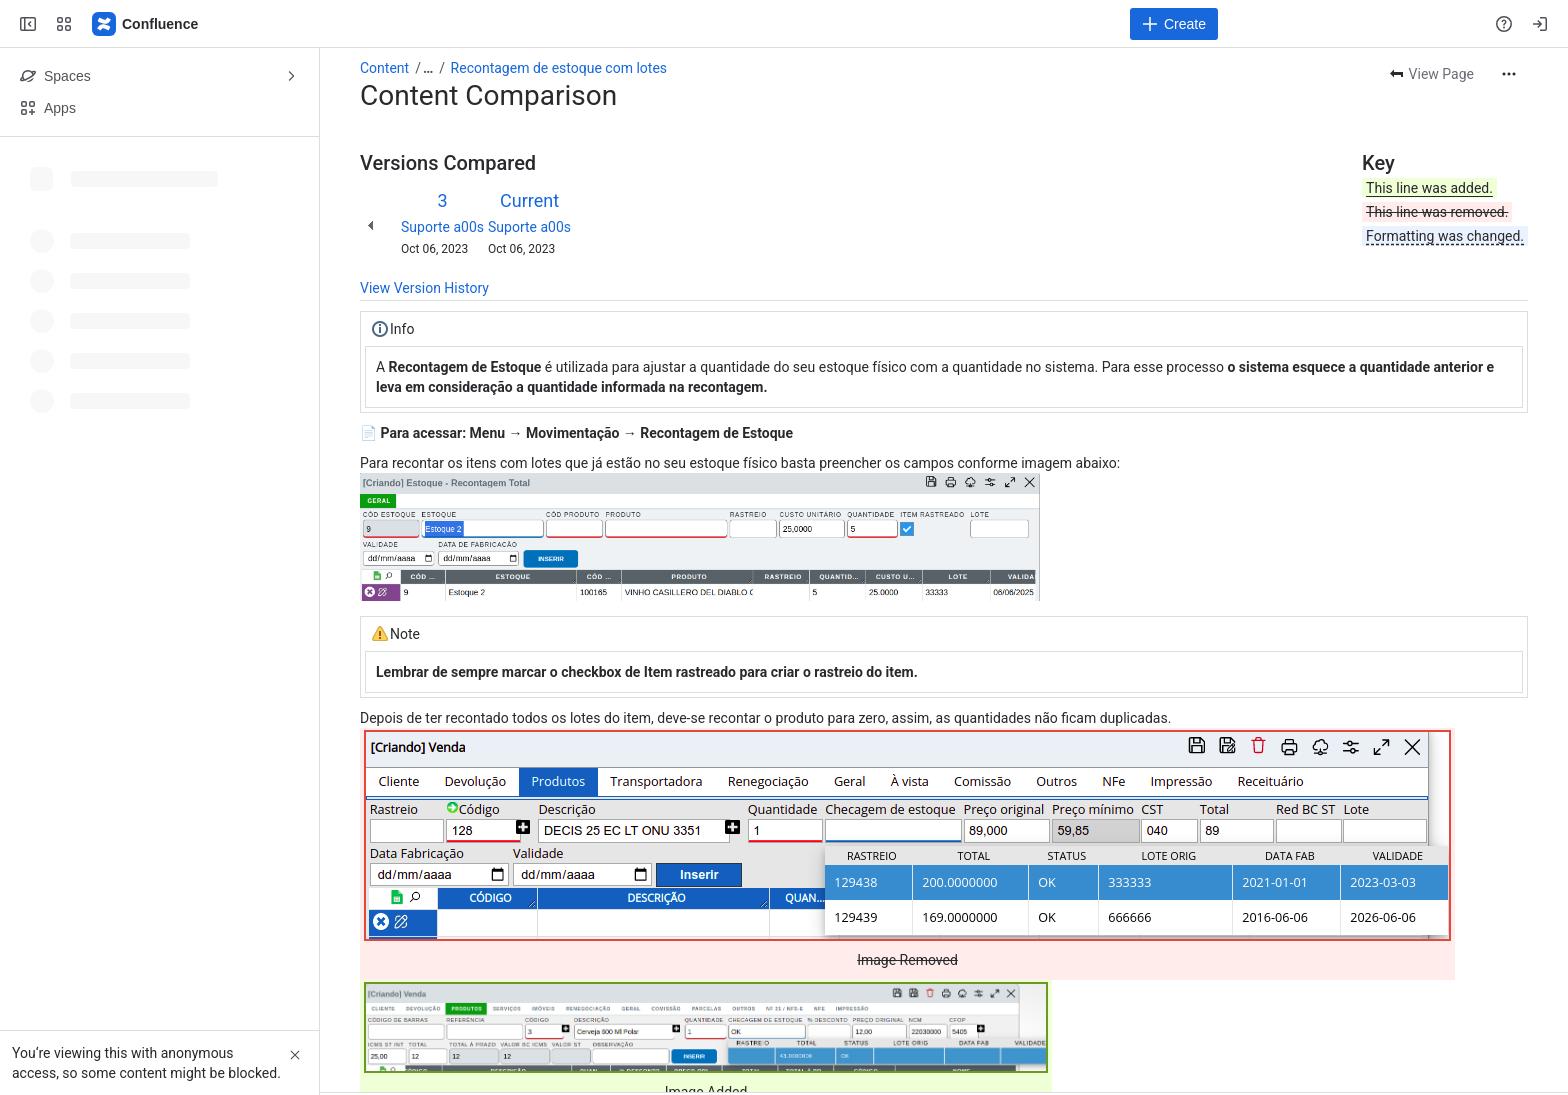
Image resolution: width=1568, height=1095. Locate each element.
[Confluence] (146, 24)
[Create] (1174, 24)
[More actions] (1509, 74)
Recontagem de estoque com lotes (559, 68)
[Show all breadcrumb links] (428, 68)
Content (384, 68)
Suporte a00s (442, 227)
